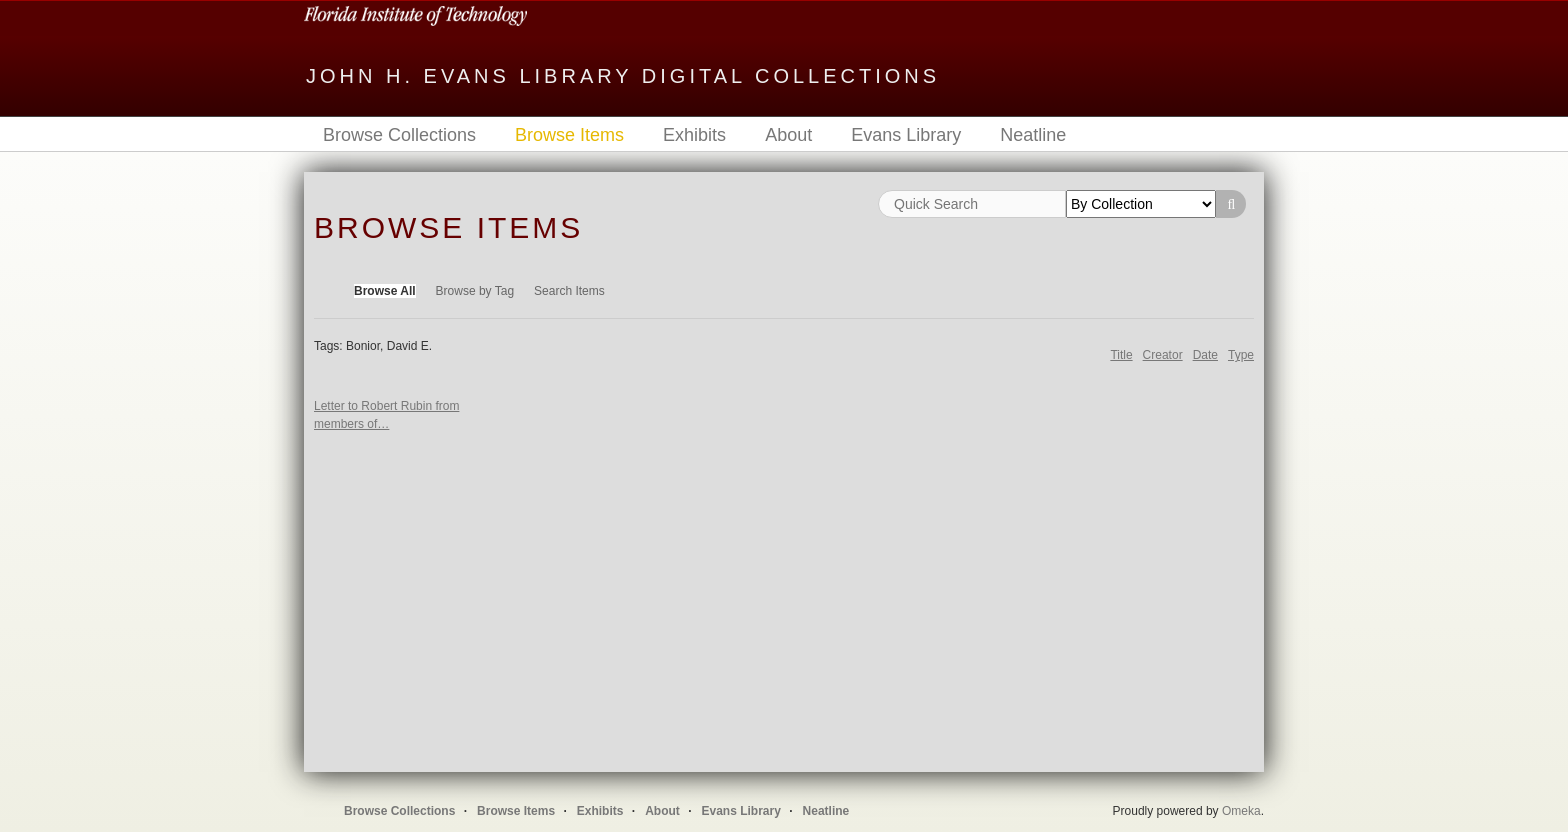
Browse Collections (399, 135)
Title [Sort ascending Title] (1121, 355)
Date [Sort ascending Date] (1205, 355)
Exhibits (694, 135)
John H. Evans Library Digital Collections (623, 76)
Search (1231, 204)
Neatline (1033, 135)
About (788, 135)
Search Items (569, 291)
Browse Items (569, 135)
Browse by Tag (475, 291)
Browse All (385, 291)
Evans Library (906, 135)
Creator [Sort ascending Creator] (1163, 355)
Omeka (1241, 811)
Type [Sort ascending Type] (1241, 355)
